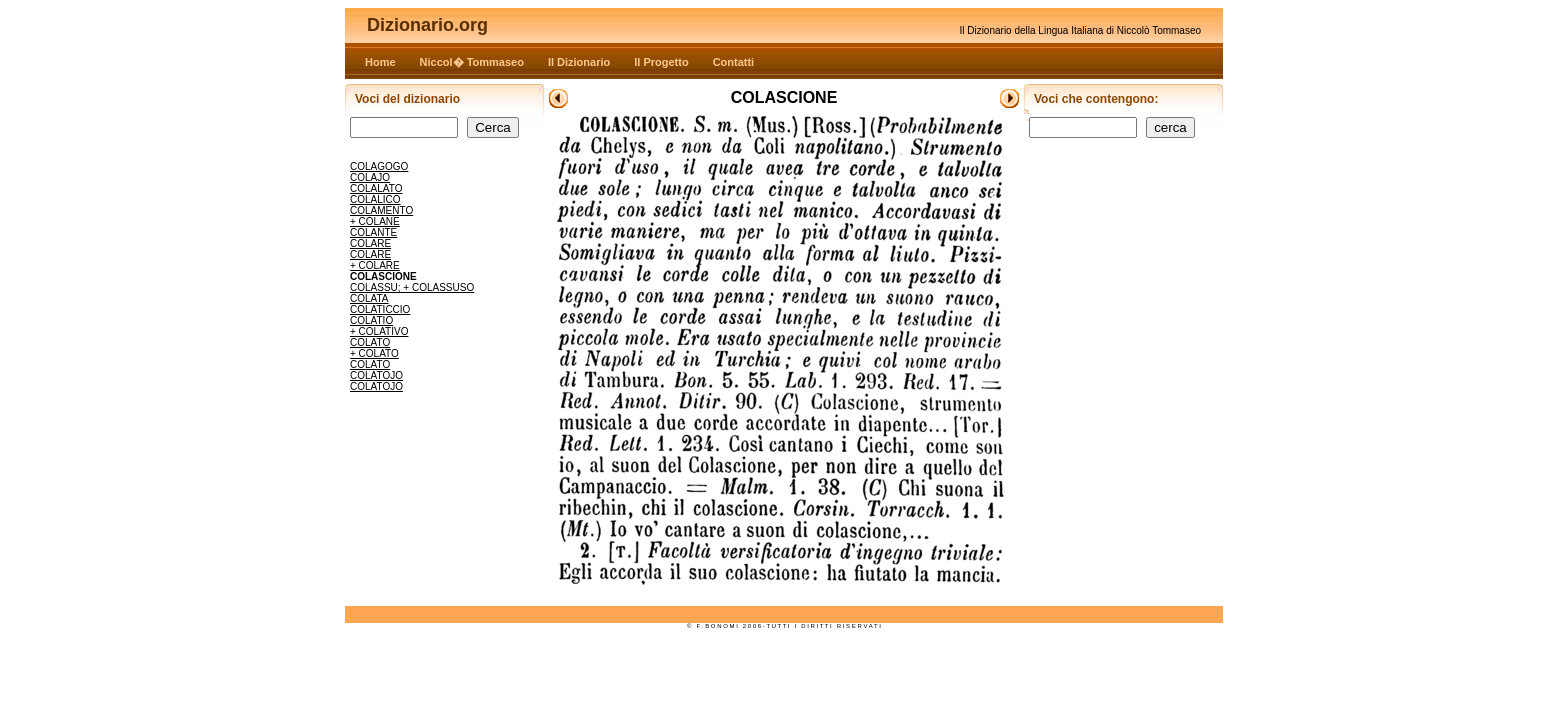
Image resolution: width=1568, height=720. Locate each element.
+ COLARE (375, 265)
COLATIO (371, 320)
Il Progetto (661, 62)
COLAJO (370, 177)
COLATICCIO (380, 309)
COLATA (369, 298)
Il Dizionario (579, 62)
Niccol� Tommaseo (472, 62)
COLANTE (373, 232)
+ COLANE (375, 221)
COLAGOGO (379, 166)
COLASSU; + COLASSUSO (412, 287)
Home (380, 62)
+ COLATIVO (379, 331)
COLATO (370, 342)
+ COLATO (374, 353)
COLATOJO (376, 375)
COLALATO (376, 188)
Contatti (734, 62)
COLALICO (375, 199)
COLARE (370, 243)
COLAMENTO (381, 210)
